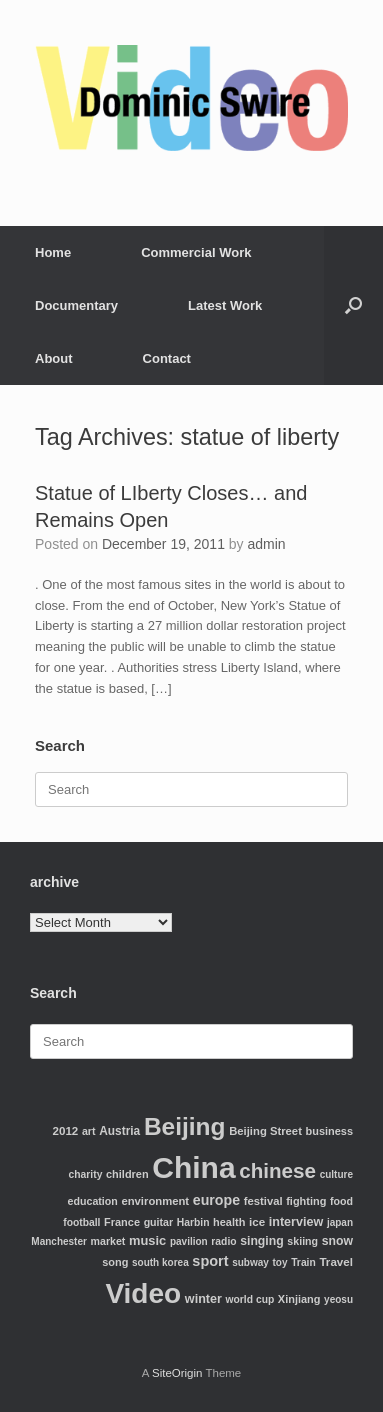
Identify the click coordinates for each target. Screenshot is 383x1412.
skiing (302, 1241)
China (193, 1167)
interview (296, 1222)
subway (250, 1262)
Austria (119, 1131)
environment (155, 1201)
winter (203, 1299)
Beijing (185, 1126)
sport (210, 1261)
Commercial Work (196, 252)
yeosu (338, 1299)
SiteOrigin (177, 1373)
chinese (277, 1170)
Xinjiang (299, 1299)
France (122, 1222)
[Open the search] (353, 305)
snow (337, 1241)
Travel (336, 1261)
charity (86, 1174)
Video (143, 1293)
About (54, 358)
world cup (250, 1299)
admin (267, 544)
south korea (160, 1262)
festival (263, 1201)
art (89, 1131)
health (229, 1222)
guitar (159, 1222)
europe (216, 1200)
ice (257, 1221)
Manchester (59, 1241)
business (329, 1131)
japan (340, 1222)
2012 (66, 1130)
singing (262, 1241)
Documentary (76, 305)
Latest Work (225, 305)
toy (280, 1262)
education (93, 1201)
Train (303, 1262)
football (81, 1222)
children (127, 1174)
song (115, 1262)
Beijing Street (265, 1131)
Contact (167, 358)
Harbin (193, 1222)
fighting (306, 1201)
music (147, 1240)
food (341, 1201)
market (108, 1241)
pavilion (189, 1241)
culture (336, 1174)
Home (53, 252)
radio (223, 1241)
